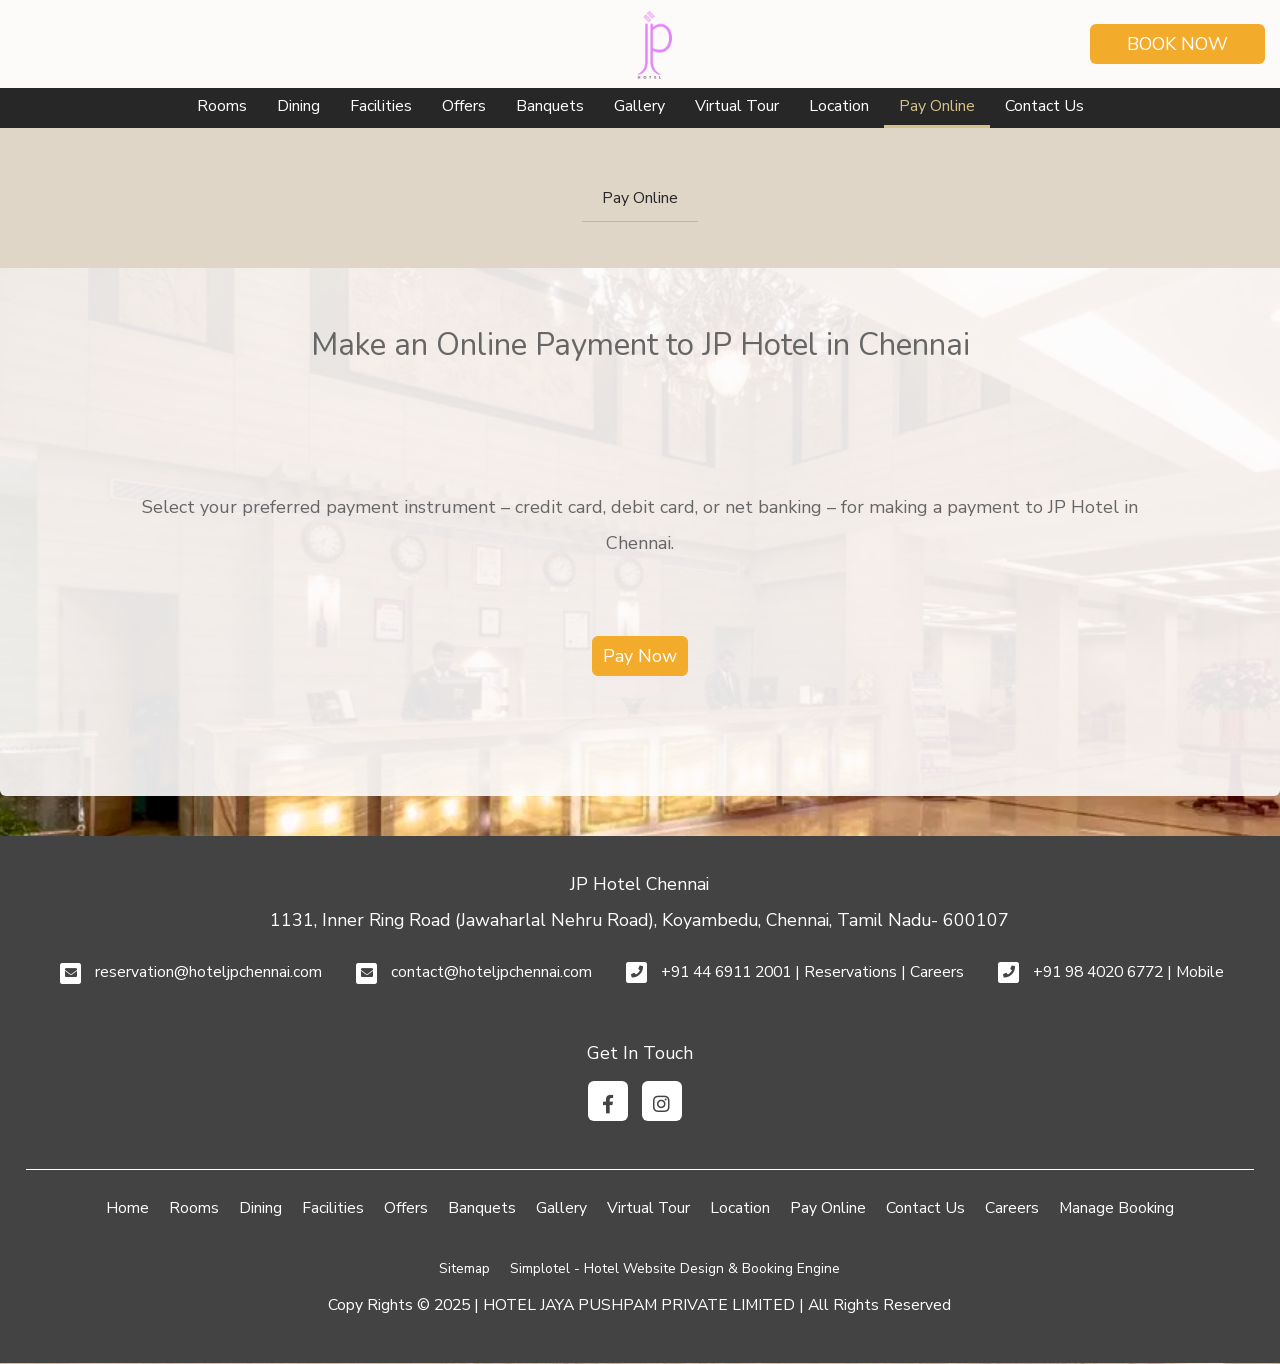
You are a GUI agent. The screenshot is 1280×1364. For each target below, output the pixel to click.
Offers (464, 106)
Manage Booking (1116, 1208)
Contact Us (1044, 106)
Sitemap (464, 1268)
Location (839, 106)
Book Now (1177, 44)
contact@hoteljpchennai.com (491, 972)
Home (127, 1208)
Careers (1012, 1208)
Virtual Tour (737, 106)
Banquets (550, 106)
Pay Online (937, 106)
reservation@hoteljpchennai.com (208, 972)
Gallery (639, 106)
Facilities (381, 106)
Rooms (222, 106)
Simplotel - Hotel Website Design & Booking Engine (675, 1268)
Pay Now (640, 656)
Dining (298, 106)
